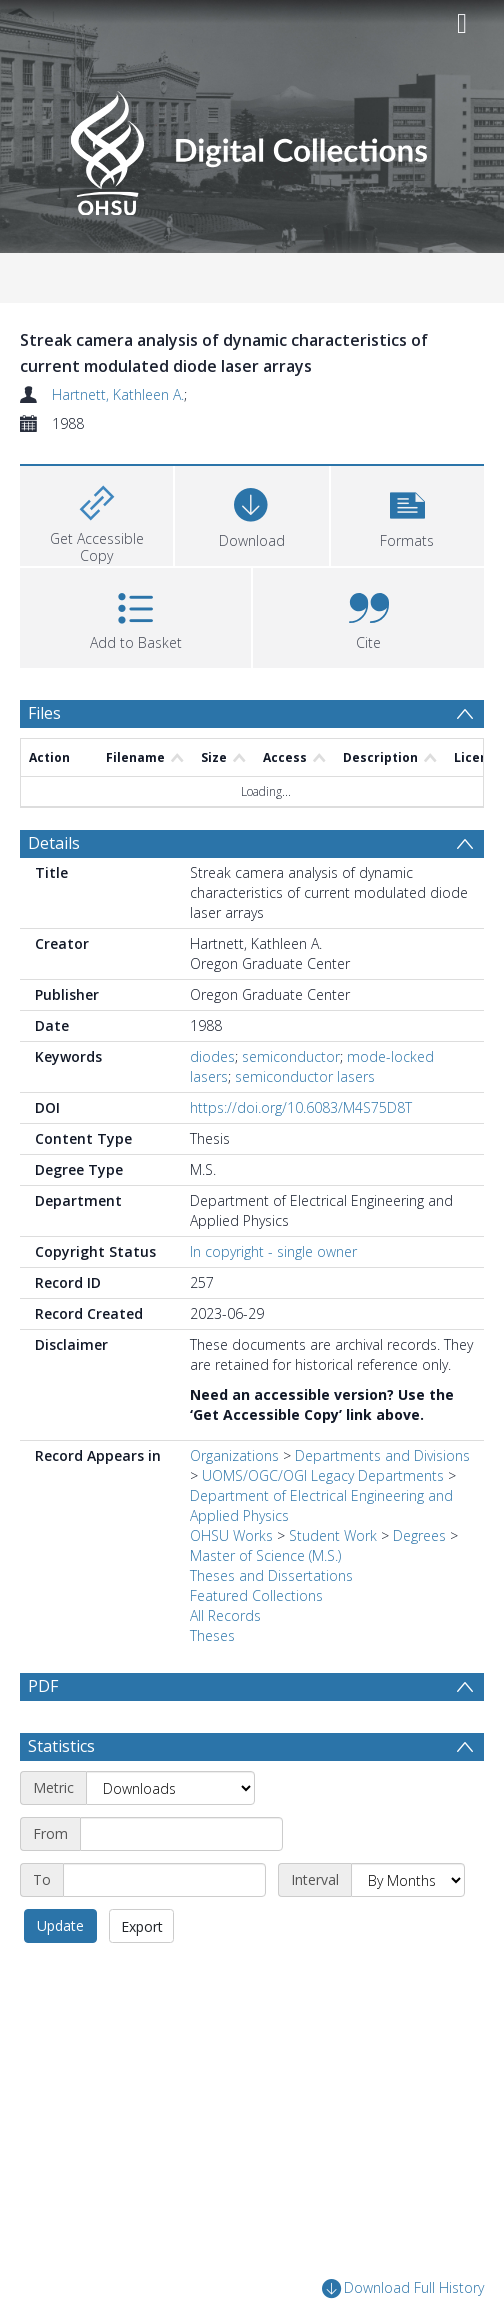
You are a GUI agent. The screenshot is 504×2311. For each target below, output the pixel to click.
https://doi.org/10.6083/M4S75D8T (301, 1107)
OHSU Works (231, 1535)
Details (54, 843)
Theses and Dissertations (271, 1575)
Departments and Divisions (382, 1455)
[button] (407, 513)
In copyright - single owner (273, 1251)
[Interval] (408, 1880)
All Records (225, 1615)
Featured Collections (256, 1595)
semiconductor (291, 1056)
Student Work (333, 1535)
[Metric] (170, 1788)
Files (44, 713)
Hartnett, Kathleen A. (118, 394)
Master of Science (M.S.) (265, 1555)
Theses (212, 1635)
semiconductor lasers (305, 1076)
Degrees (419, 1535)
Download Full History (403, 2289)
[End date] (164, 1880)
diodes (212, 1056)
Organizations (234, 1455)
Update (60, 1925)
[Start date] (181, 1834)
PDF (43, 1686)
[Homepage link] (251, 147)
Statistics (61, 1746)
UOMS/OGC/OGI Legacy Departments (325, 1475)
